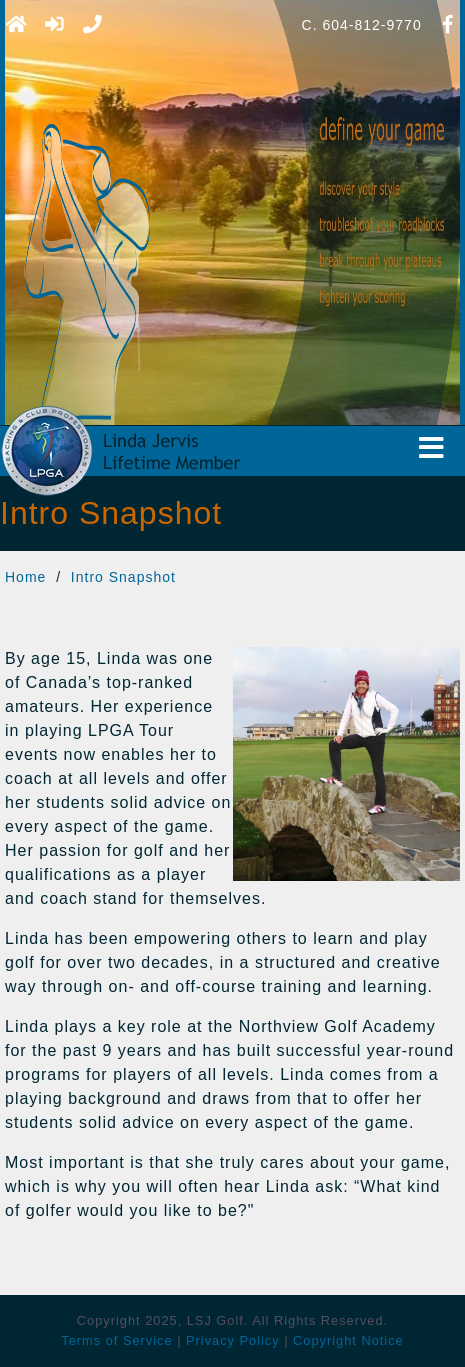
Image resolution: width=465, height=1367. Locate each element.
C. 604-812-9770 (362, 25)
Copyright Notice (348, 1340)
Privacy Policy (233, 1340)
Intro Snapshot (123, 577)
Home (25, 577)
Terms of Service (116, 1340)
